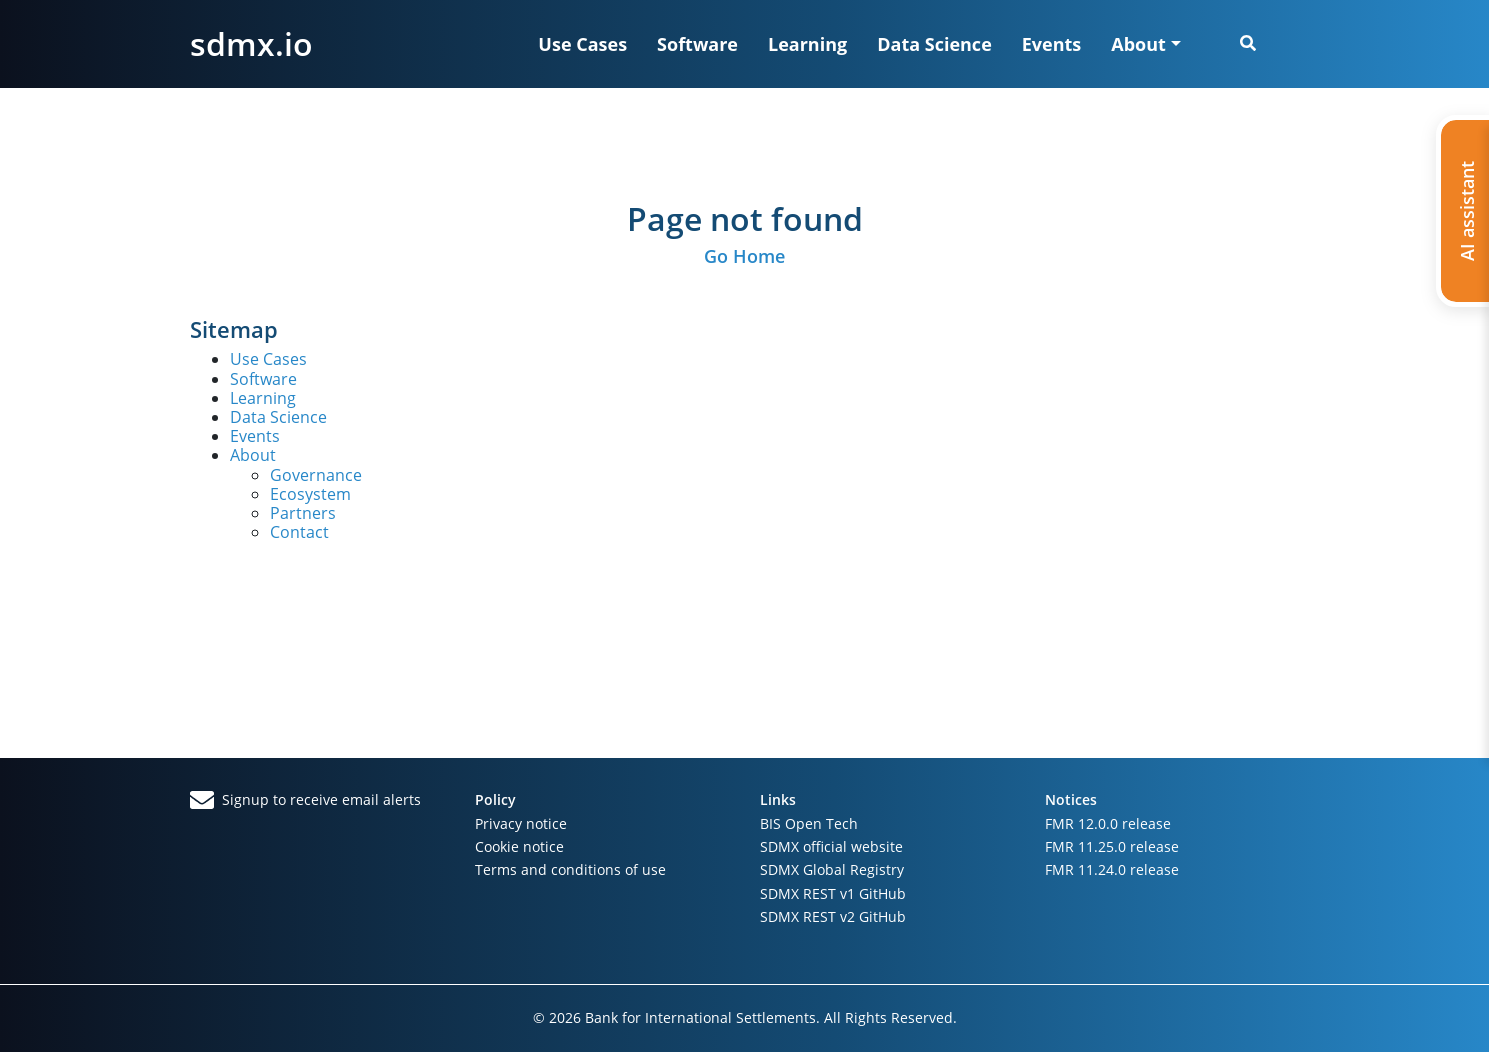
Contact (299, 532)
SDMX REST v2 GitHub (833, 916)
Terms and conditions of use (570, 869)
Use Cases (582, 44)
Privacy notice (521, 823)
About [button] (1138, 44)
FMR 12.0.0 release (1108, 823)
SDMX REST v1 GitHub (833, 893)
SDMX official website (831, 846)
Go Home (744, 256)
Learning (807, 44)
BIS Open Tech (809, 823)
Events (1052, 44)
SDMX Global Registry (832, 869)
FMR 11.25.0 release (1112, 846)
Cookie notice (519, 846)
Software (697, 44)
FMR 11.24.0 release (1112, 869)
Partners (303, 513)
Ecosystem (310, 494)
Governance (316, 475)
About (253, 455)
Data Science (934, 44)
